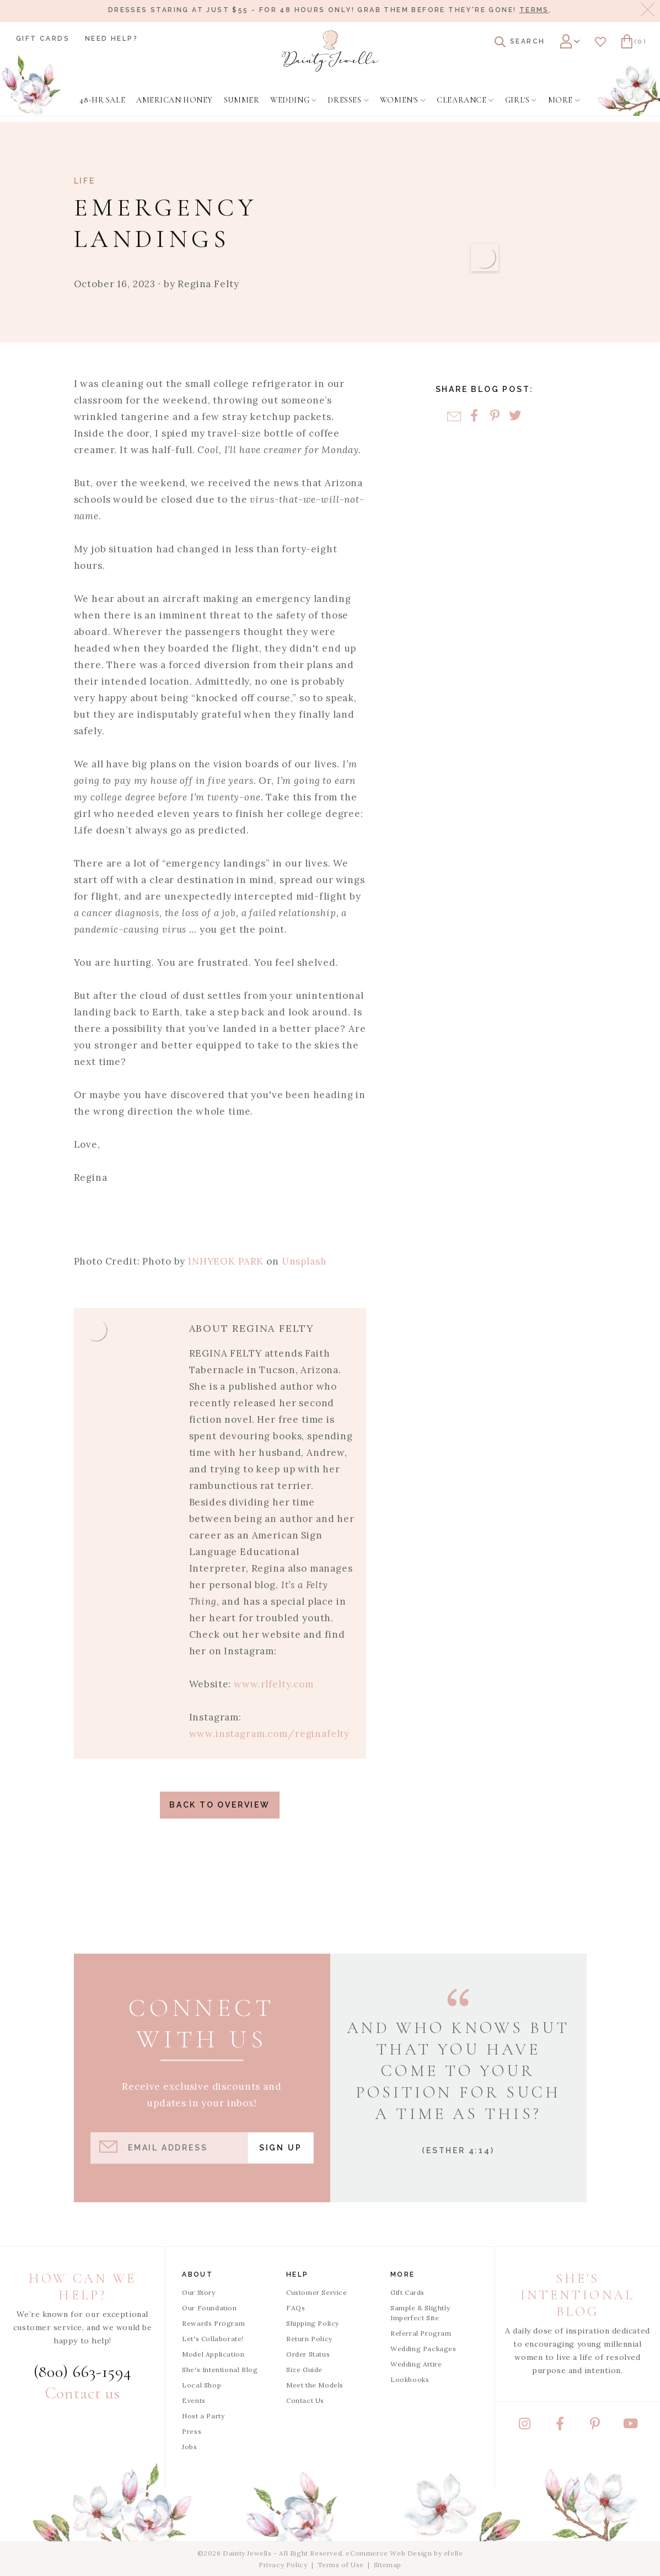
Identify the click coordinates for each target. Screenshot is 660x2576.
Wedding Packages (423, 2348)
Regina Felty (208, 284)
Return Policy (309, 2339)
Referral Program (421, 2333)
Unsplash (303, 1261)
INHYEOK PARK (224, 1261)
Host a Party (203, 2416)
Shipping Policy (312, 2323)
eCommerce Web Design (389, 2553)
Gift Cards (42, 38)
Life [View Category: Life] (84, 180)
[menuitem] (102, 100)
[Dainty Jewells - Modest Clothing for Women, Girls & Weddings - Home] (329, 51)
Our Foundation (209, 2308)
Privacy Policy (283, 2565)
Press (191, 2431)
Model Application (213, 2354)
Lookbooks (409, 2379)
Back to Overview (219, 1804)
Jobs (189, 2447)
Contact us (82, 2393)
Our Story (198, 2292)
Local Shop (201, 2385)
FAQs (295, 2308)
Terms (534, 10)
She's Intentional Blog (219, 2369)
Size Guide (304, 2369)
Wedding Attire (416, 2364)
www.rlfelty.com (274, 1684)
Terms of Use (341, 2565)
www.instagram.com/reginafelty (269, 1734)
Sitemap (387, 2565)
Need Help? (111, 38)
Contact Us (305, 2400)
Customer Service (316, 2292)
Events (194, 2400)
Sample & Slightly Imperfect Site (420, 2313)
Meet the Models (315, 2385)
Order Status (308, 2354)
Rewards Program (213, 2323)
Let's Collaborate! (213, 2339)
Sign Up (280, 2147)
